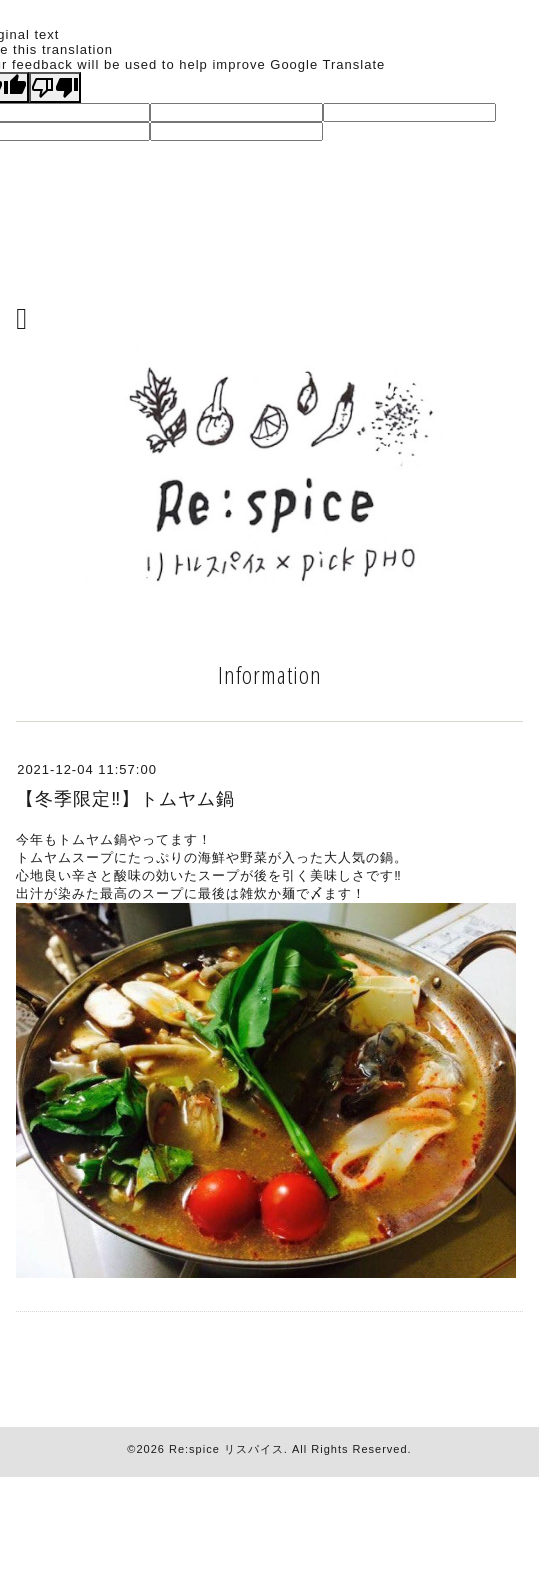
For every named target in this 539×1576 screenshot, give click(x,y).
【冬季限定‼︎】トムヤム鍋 (125, 799)
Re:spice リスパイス (226, 1449)
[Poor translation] (55, 87)
